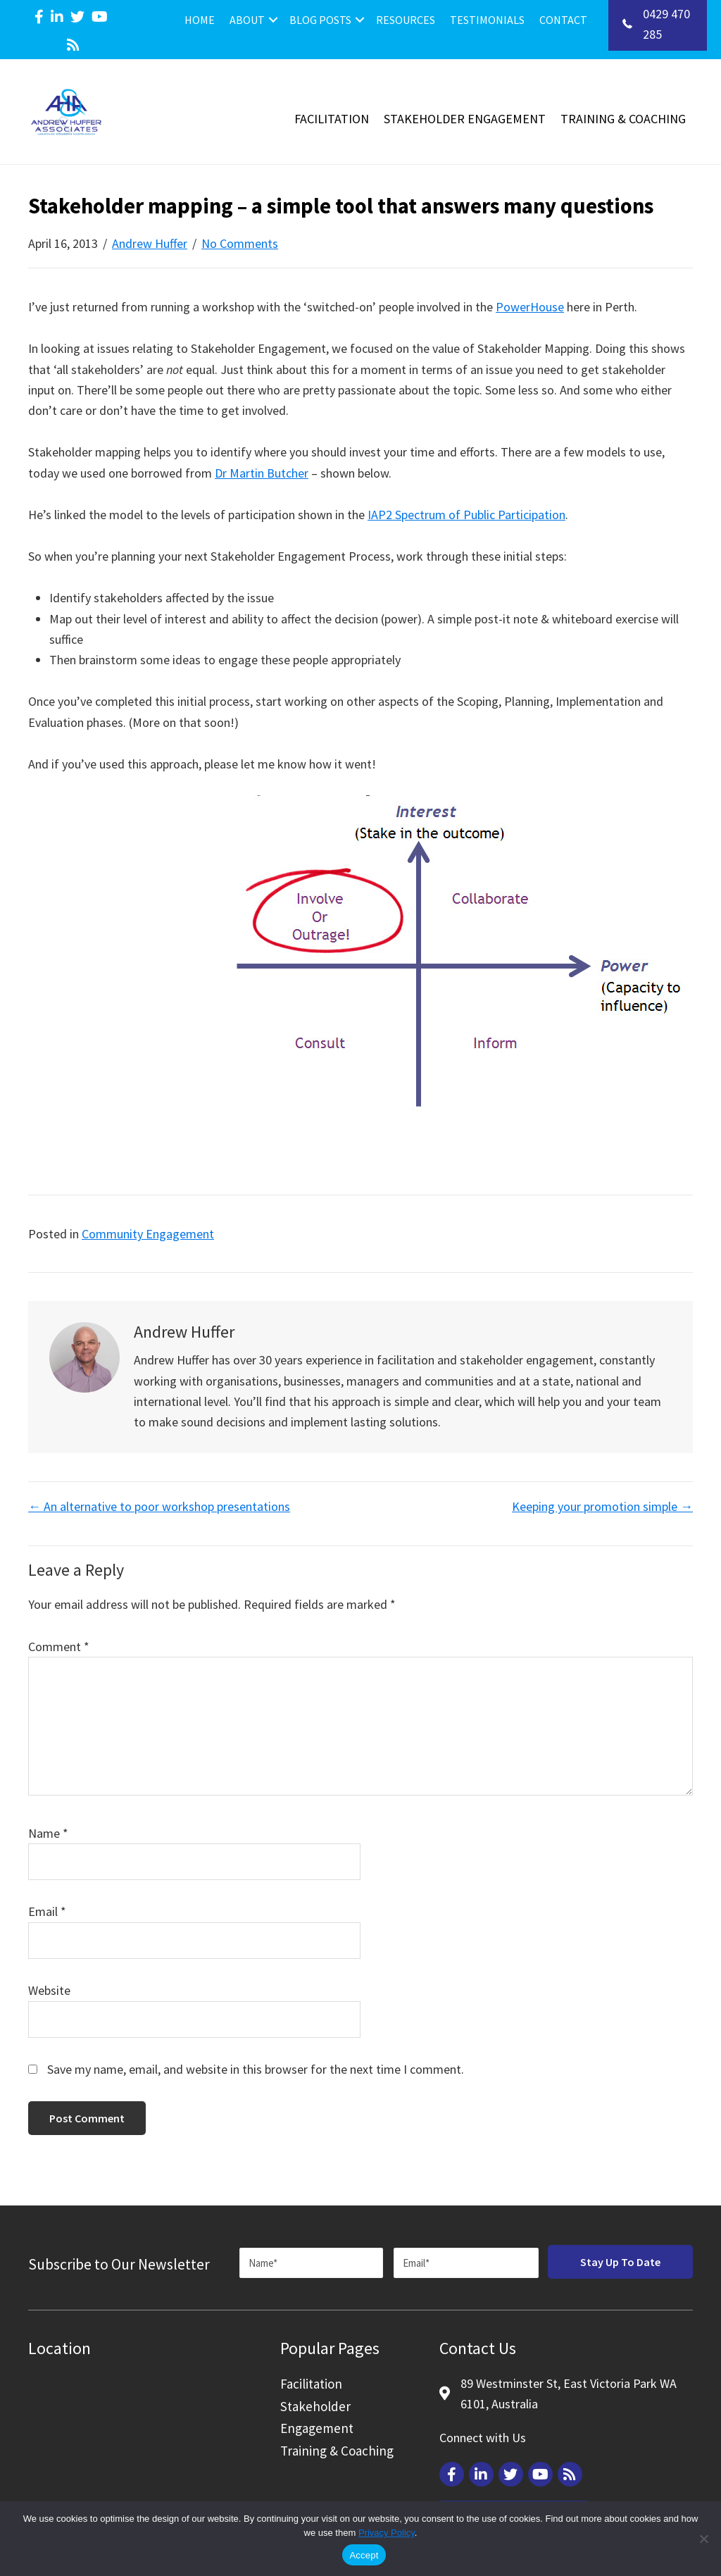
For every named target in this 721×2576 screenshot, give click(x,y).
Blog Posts (320, 20)
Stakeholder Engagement (465, 119)
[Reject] (703, 2539)
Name (48, 1833)
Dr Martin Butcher (261, 473)
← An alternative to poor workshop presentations (159, 1506)
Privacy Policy (386, 2532)
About (247, 20)
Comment (58, 1646)
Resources (405, 20)
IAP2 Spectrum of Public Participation (466, 514)
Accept (363, 2555)
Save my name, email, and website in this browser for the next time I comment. (255, 2069)
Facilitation (331, 119)
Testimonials (487, 20)
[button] (273, 20)
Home (199, 20)
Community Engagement (148, 1234)
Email (47, 1911)
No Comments (239, 243)
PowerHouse (530, 307)
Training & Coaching (623, 119)
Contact (563, 20)
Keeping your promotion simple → (602, 1506)
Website (49, 1990)
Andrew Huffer (149, 243)
